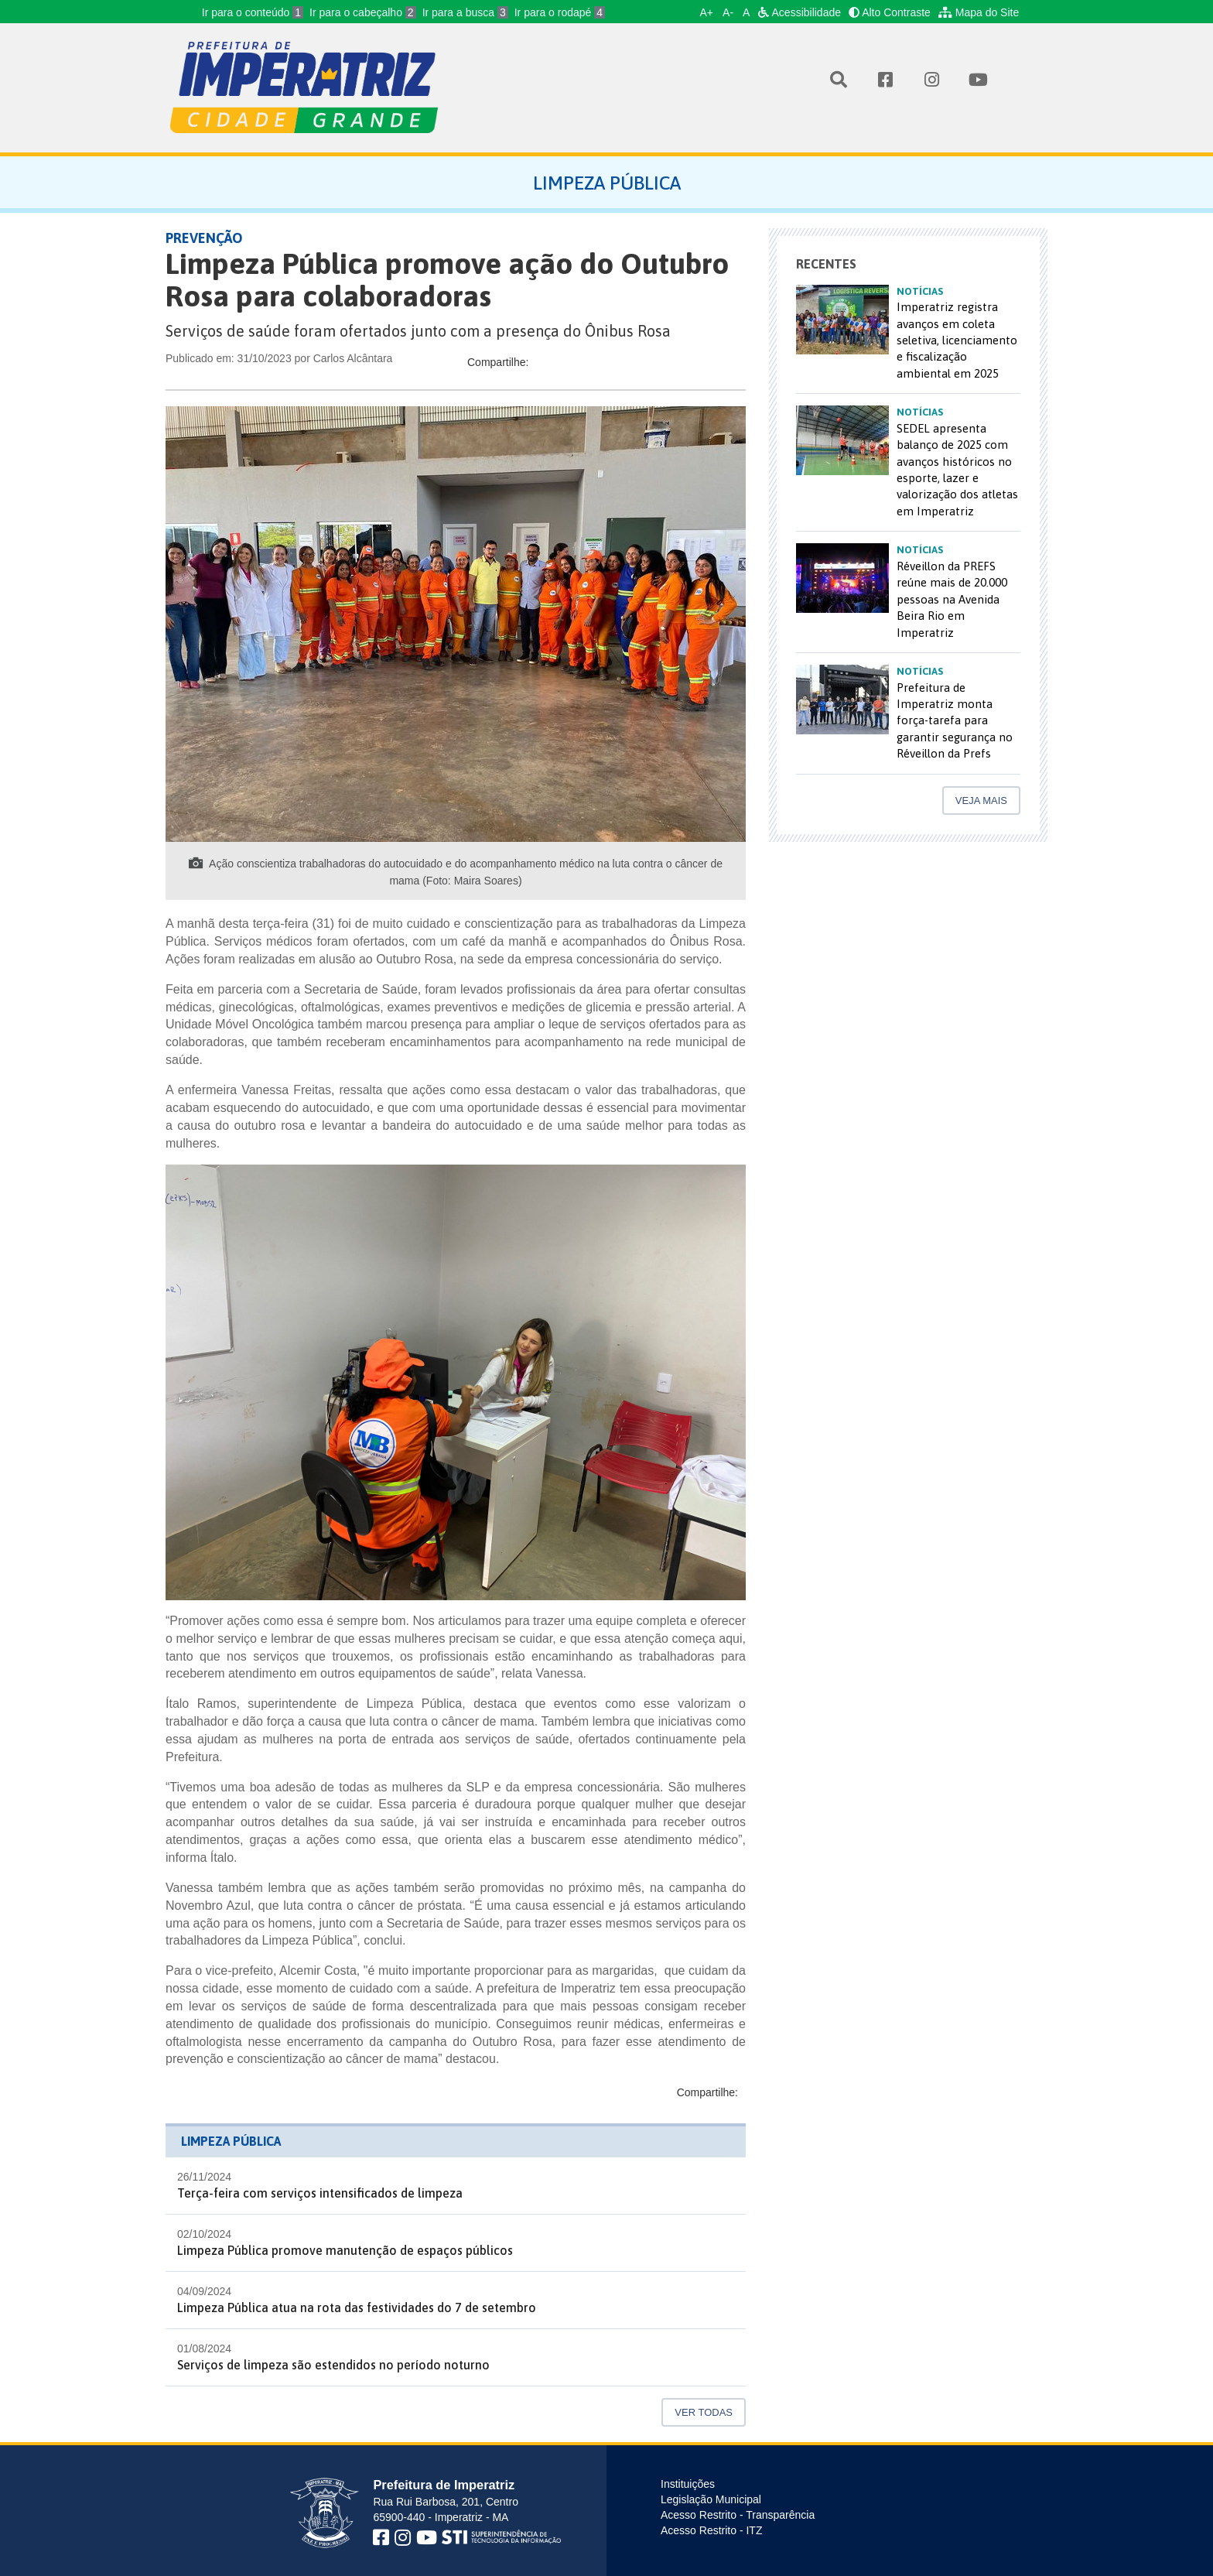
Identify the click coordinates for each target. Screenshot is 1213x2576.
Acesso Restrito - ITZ (711, 2530)
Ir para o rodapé (559, 12)
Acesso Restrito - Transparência (738, 2515)
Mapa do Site (978, 12)
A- (728, 12)
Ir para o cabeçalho (362, 12)
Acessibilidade (799, 12)
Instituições (688, 2484)
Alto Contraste (890, 12)
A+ (707, 12)
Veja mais (981, 800)
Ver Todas (704, 2412)
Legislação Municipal (711, 2499)
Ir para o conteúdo (252, 12)
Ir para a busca (465, 12)
